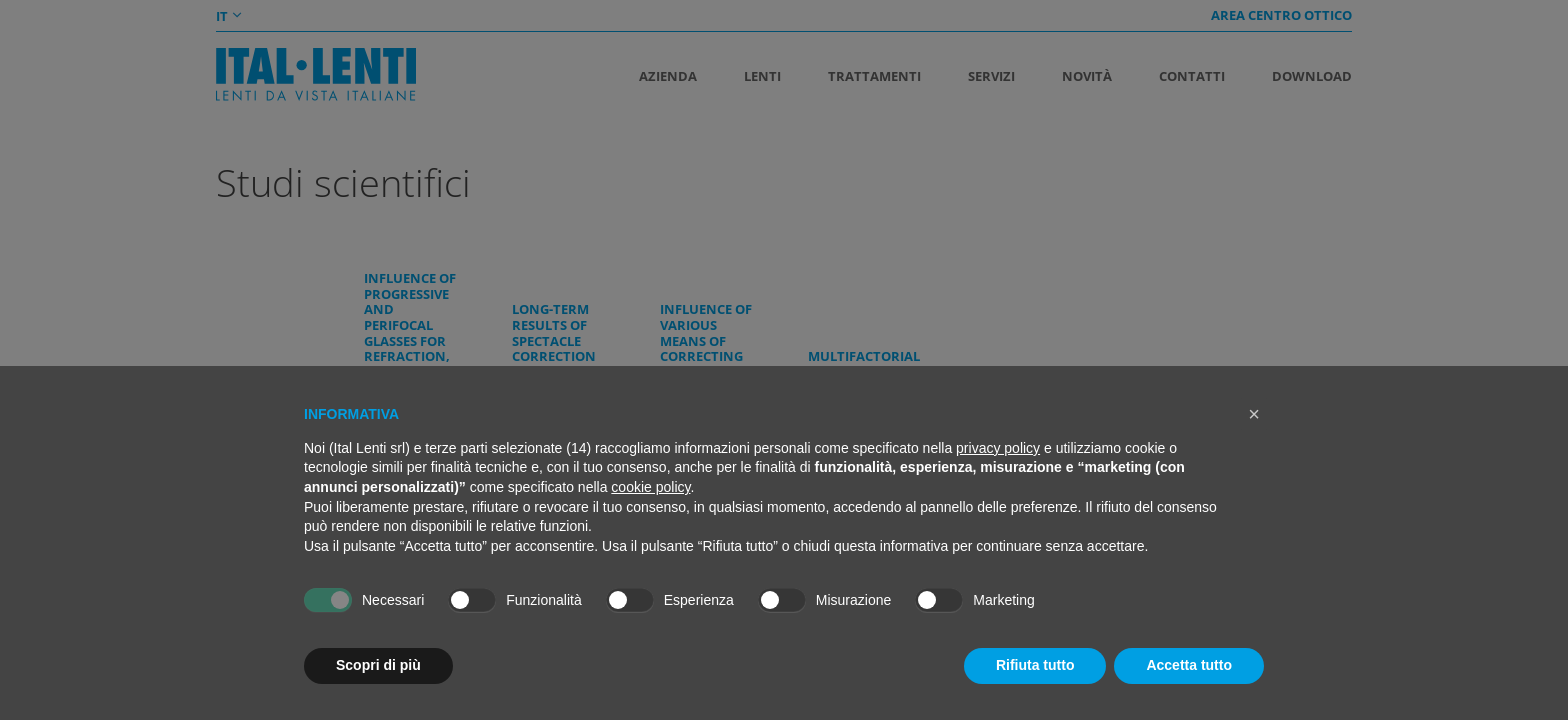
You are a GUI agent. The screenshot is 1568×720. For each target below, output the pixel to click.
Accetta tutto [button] (1189, 665)
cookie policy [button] (650, 487)
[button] (1254, 414)
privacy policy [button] (998, 448)
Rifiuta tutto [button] (1035, 665)
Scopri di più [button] (378, 665)
